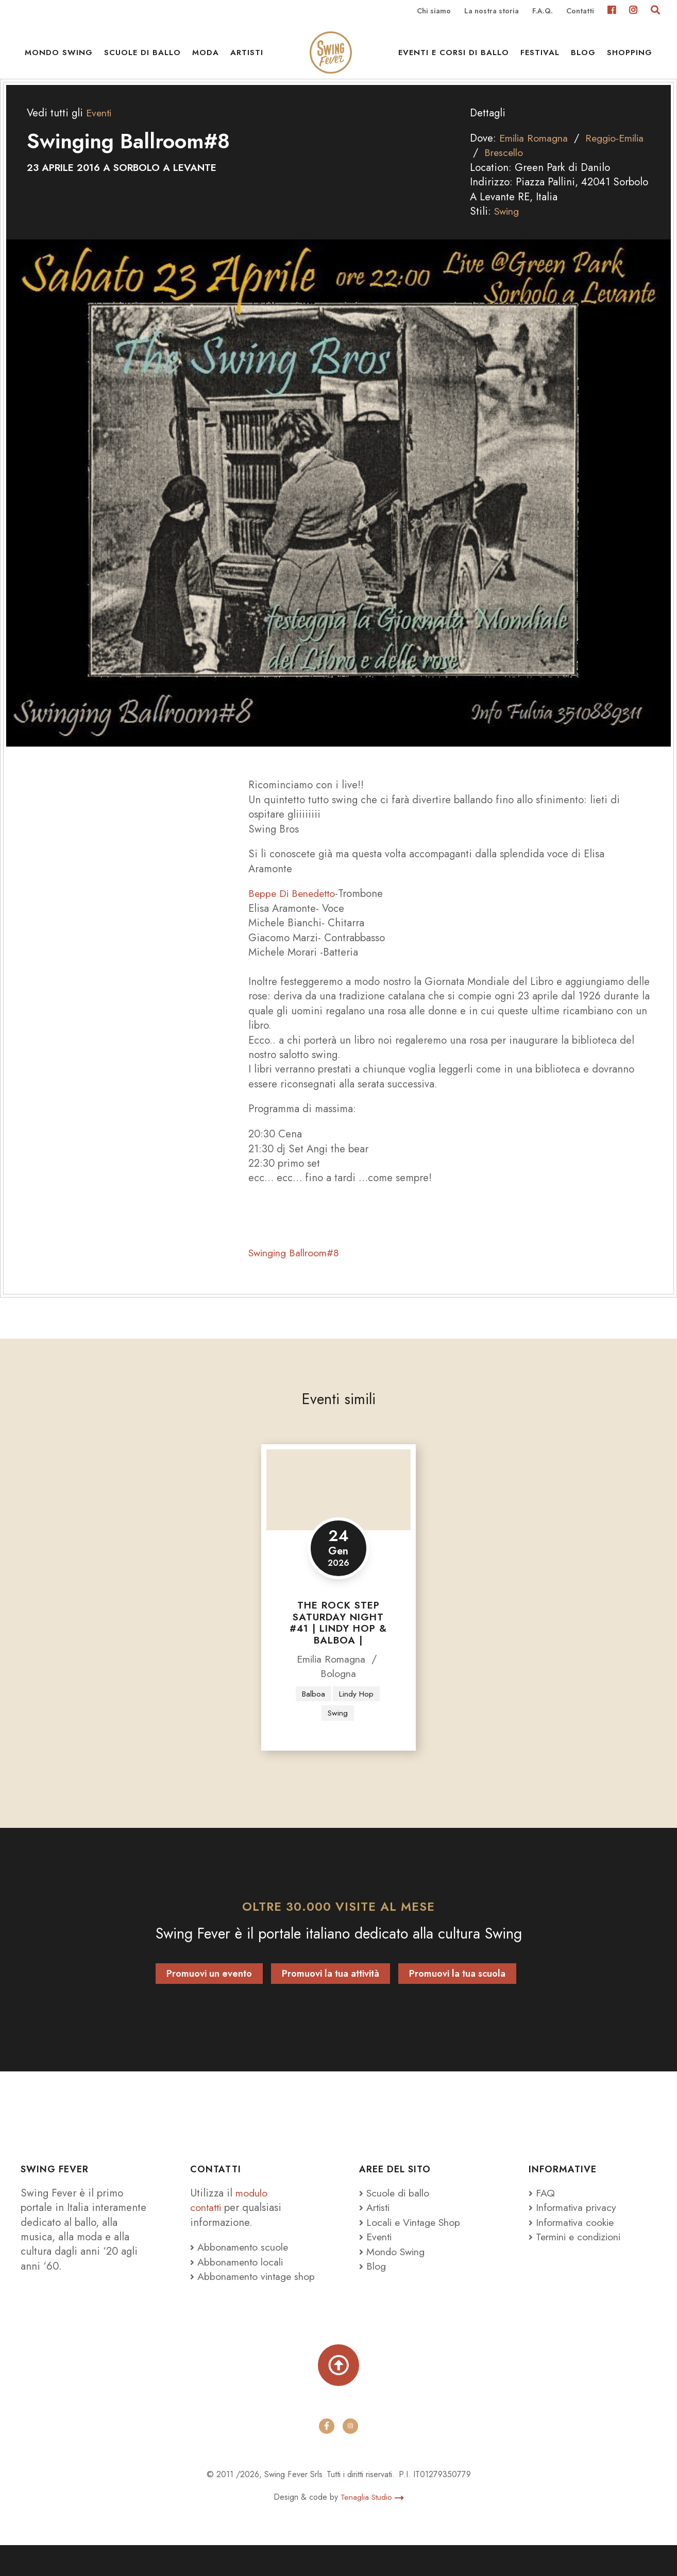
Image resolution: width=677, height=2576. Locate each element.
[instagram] (350, 2457)
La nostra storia (491, 11)
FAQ (542, 2207)
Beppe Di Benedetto (294, 907)
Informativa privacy (575, 2221)
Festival (540, 56)
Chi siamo (434, 11)
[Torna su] (339, 2395)
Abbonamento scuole (241, 2261)
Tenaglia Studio (372, 2528)
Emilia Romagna (535, 152)
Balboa (312, 1707)
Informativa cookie (574, 2236)
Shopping (629, 56)
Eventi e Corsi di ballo (453, 56)
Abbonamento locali (238, 2276)
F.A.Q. (542, 11)
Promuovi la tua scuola (457, 1988)
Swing (508, 225)
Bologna (338, 1687)
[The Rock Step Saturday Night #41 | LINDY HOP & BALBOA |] (338, 1503)
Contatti (580, 11)
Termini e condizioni (579, 2251)
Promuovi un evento (209, 1988)
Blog (583, 56)
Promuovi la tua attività (330, 1988)
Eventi (100, 126)
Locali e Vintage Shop (416, 2236)
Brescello (535, 166)
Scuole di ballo (142, 56)
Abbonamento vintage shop (243, 2298)
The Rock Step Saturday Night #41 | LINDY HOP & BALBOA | (338, 1636)
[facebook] (326, 2457)
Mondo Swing (59, 56)
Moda (205, 56)
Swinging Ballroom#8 (297, 1266)
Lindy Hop (356, 1707)
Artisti (246, 56)
